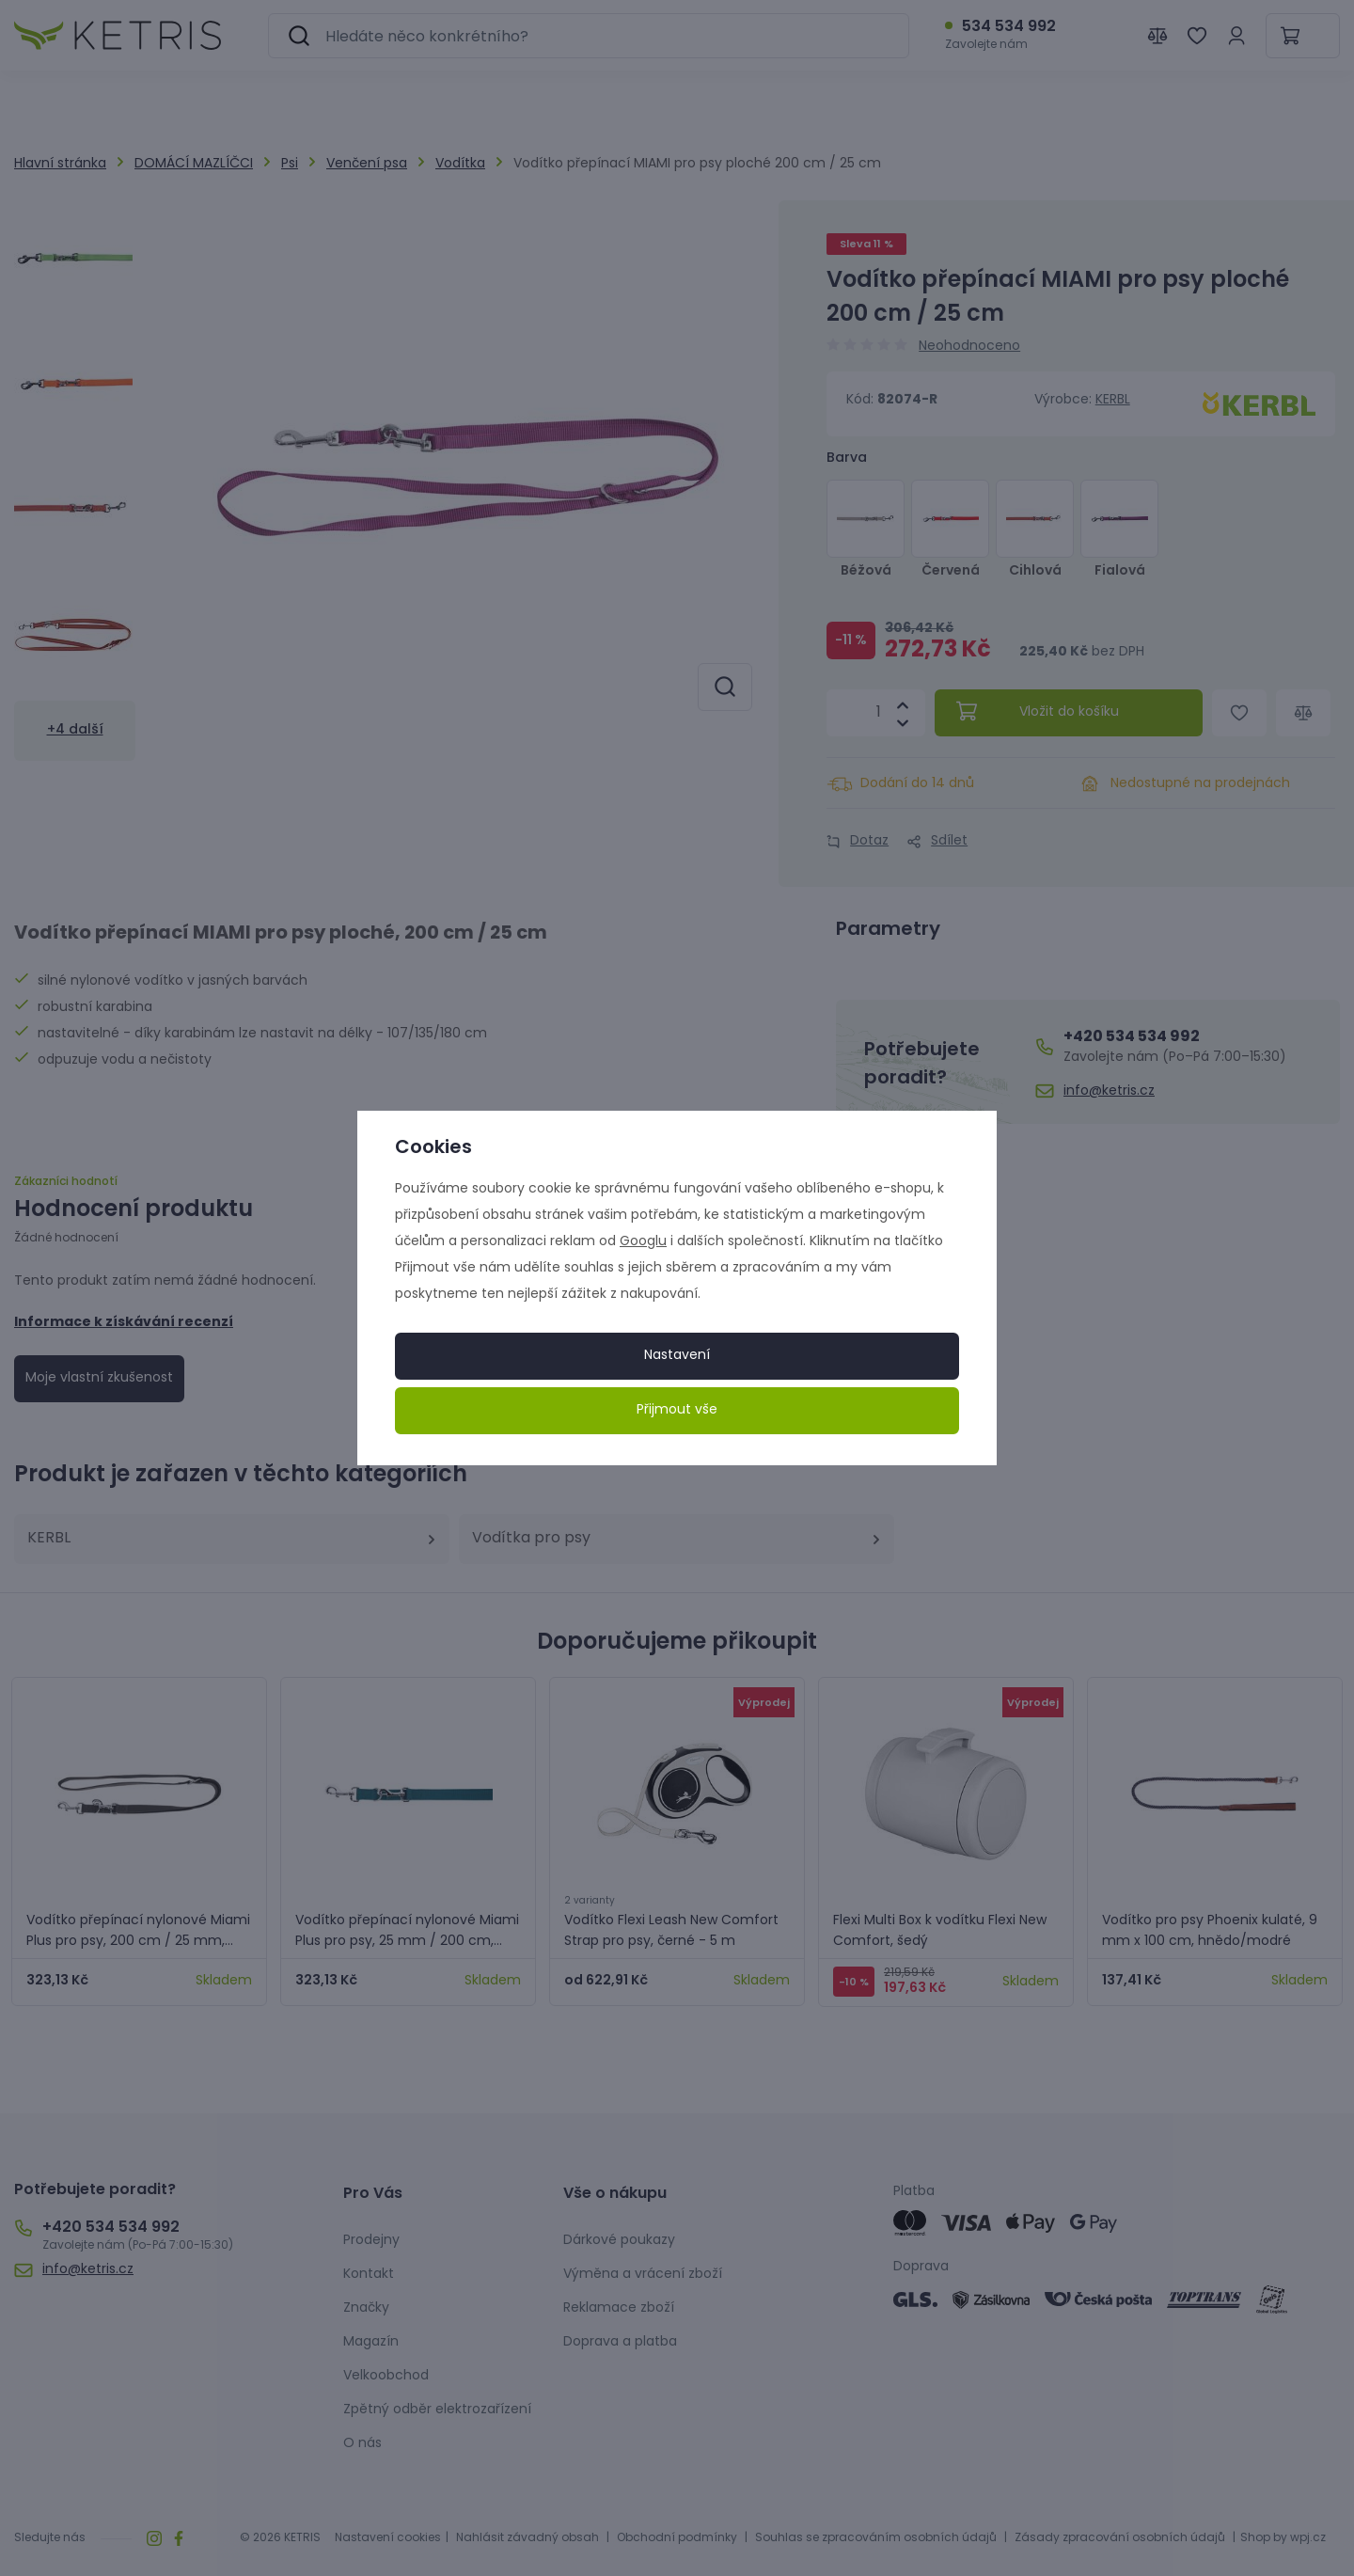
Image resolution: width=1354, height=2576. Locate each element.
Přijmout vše (677, 1410)
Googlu (643, 1242)
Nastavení (677, 1356)
